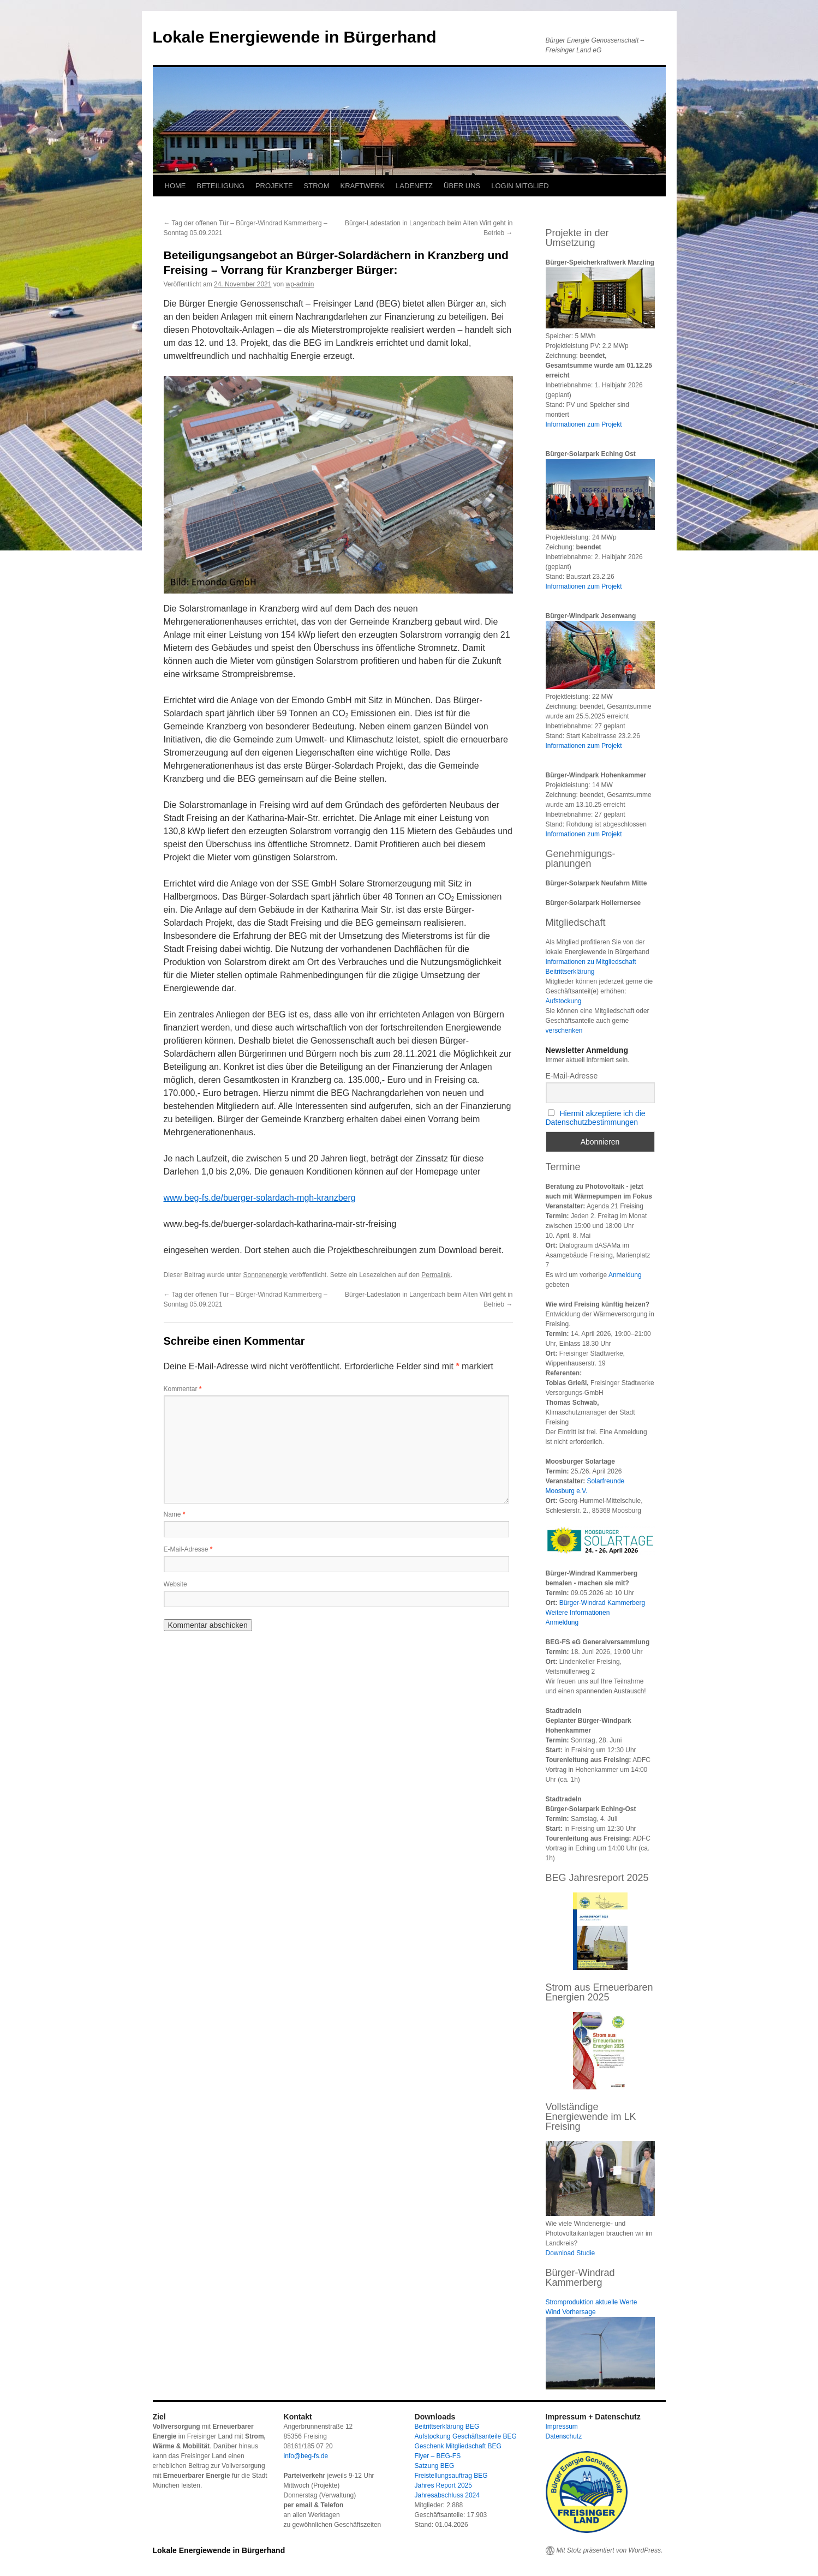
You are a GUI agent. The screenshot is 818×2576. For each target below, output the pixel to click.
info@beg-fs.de (306, 2456)
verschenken (564, 1030)
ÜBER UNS (462, 186)
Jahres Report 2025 (443, 2485)
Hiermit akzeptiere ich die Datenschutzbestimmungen (596, 1118)
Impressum (562, 2426)
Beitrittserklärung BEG (447, 2426)
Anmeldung (625, 1275)
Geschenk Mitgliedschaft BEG (458, 2446)
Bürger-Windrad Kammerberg (602, 1603)
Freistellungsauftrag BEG (451, 2475)
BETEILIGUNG (220, 186)
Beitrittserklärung (570, 971)
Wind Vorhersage (571, 2312)
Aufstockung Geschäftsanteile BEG (466, 2436)
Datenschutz (564, 2436)
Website (175, 1584)
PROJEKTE (274, 186)
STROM (317, 186)
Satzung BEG (435, 2466)
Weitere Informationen (578, 1612)
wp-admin (299, 284)
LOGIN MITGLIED (519, 186)
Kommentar (183, 1389)
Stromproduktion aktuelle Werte (591, 2302)
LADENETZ (414, 186)
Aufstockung (564, 1001)
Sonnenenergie (265, 1275)
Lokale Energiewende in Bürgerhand (295, 37)
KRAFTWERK (363, 186)
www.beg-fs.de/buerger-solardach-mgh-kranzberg (260, 1197)
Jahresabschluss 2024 (447, 2495)
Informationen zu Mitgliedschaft (591, 962)
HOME (175, 186)
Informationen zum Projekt (584, 424)
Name (175, 1514)
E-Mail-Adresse (188, 1549)
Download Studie (570, 2253)
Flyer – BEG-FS (438, 2456)
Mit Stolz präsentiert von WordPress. (610, 2550)
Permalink (435, 1275)
